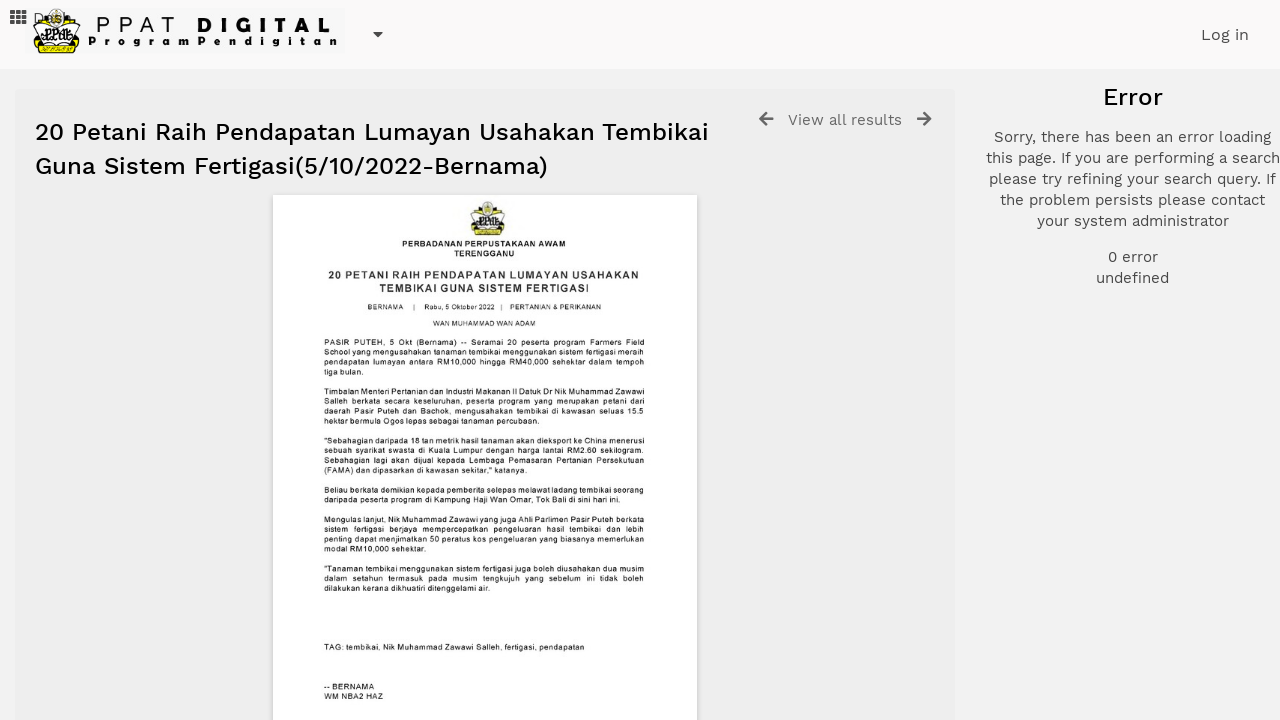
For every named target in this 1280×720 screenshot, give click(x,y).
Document (1072, 192)
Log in (1225, 34)
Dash (40, 17)
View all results (845, 120)
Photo (1055, 168)
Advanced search (1082, 359)
